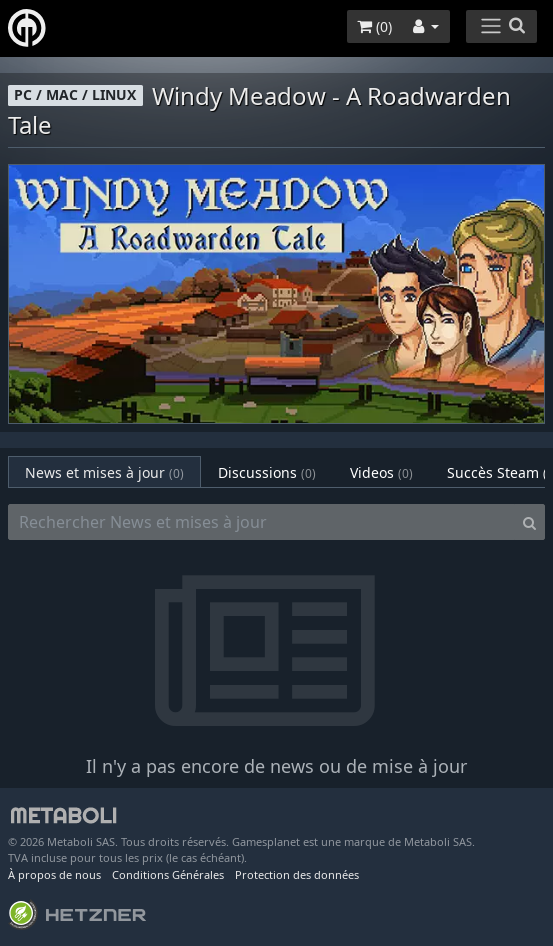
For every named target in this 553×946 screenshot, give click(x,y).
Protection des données (297, 874)
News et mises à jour (104, 472)
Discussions (267, 472)
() (374, 26)
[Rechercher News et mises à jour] (261, 522)
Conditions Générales (168, 874)
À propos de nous (54, 874)
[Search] (529, 522)
